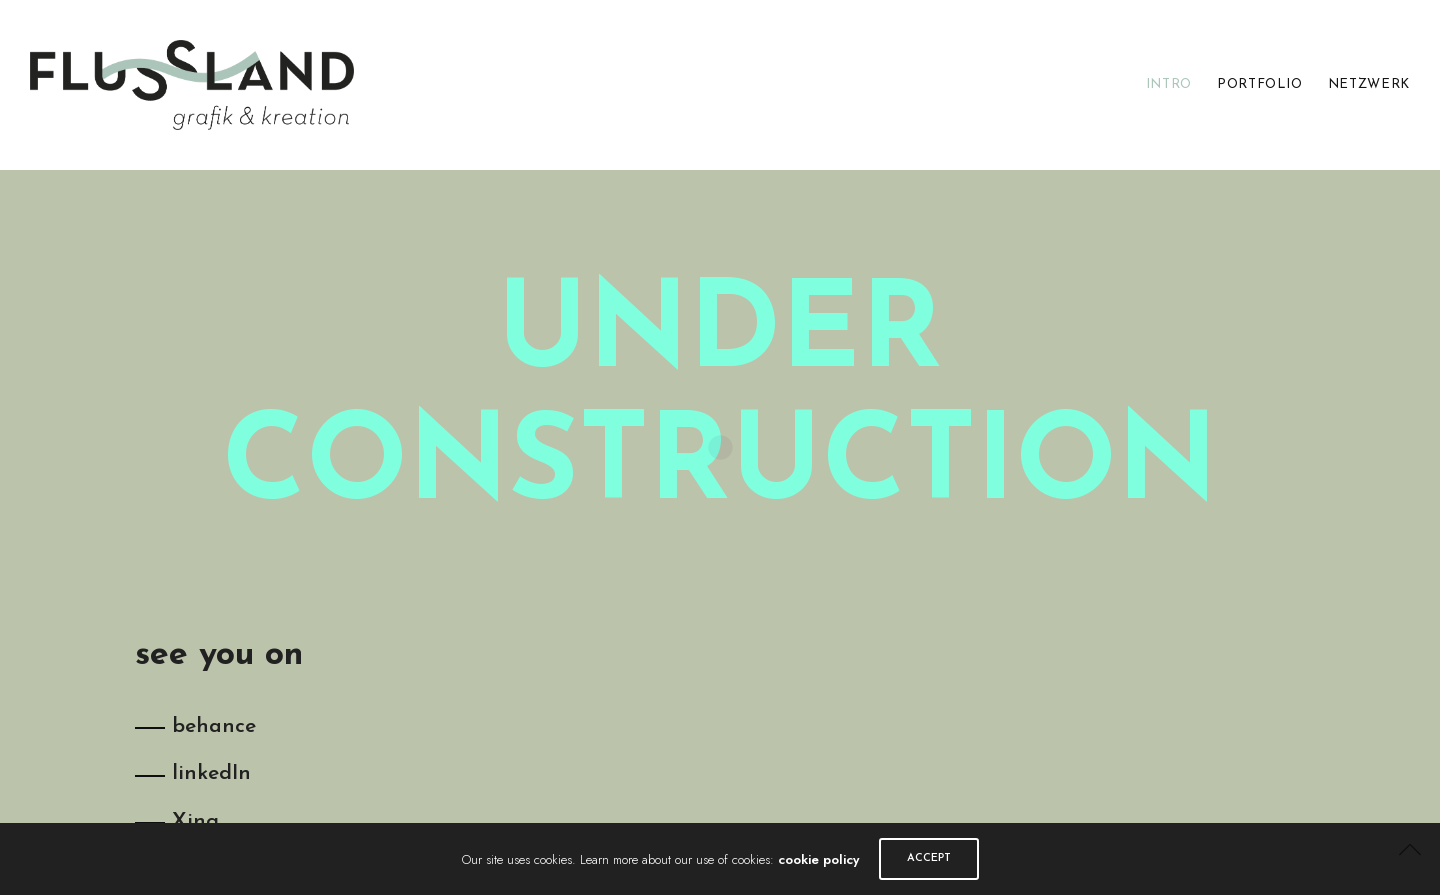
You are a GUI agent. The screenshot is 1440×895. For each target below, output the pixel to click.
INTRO (1169, 84)
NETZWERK (1369, 84)
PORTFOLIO (1260, 84)
